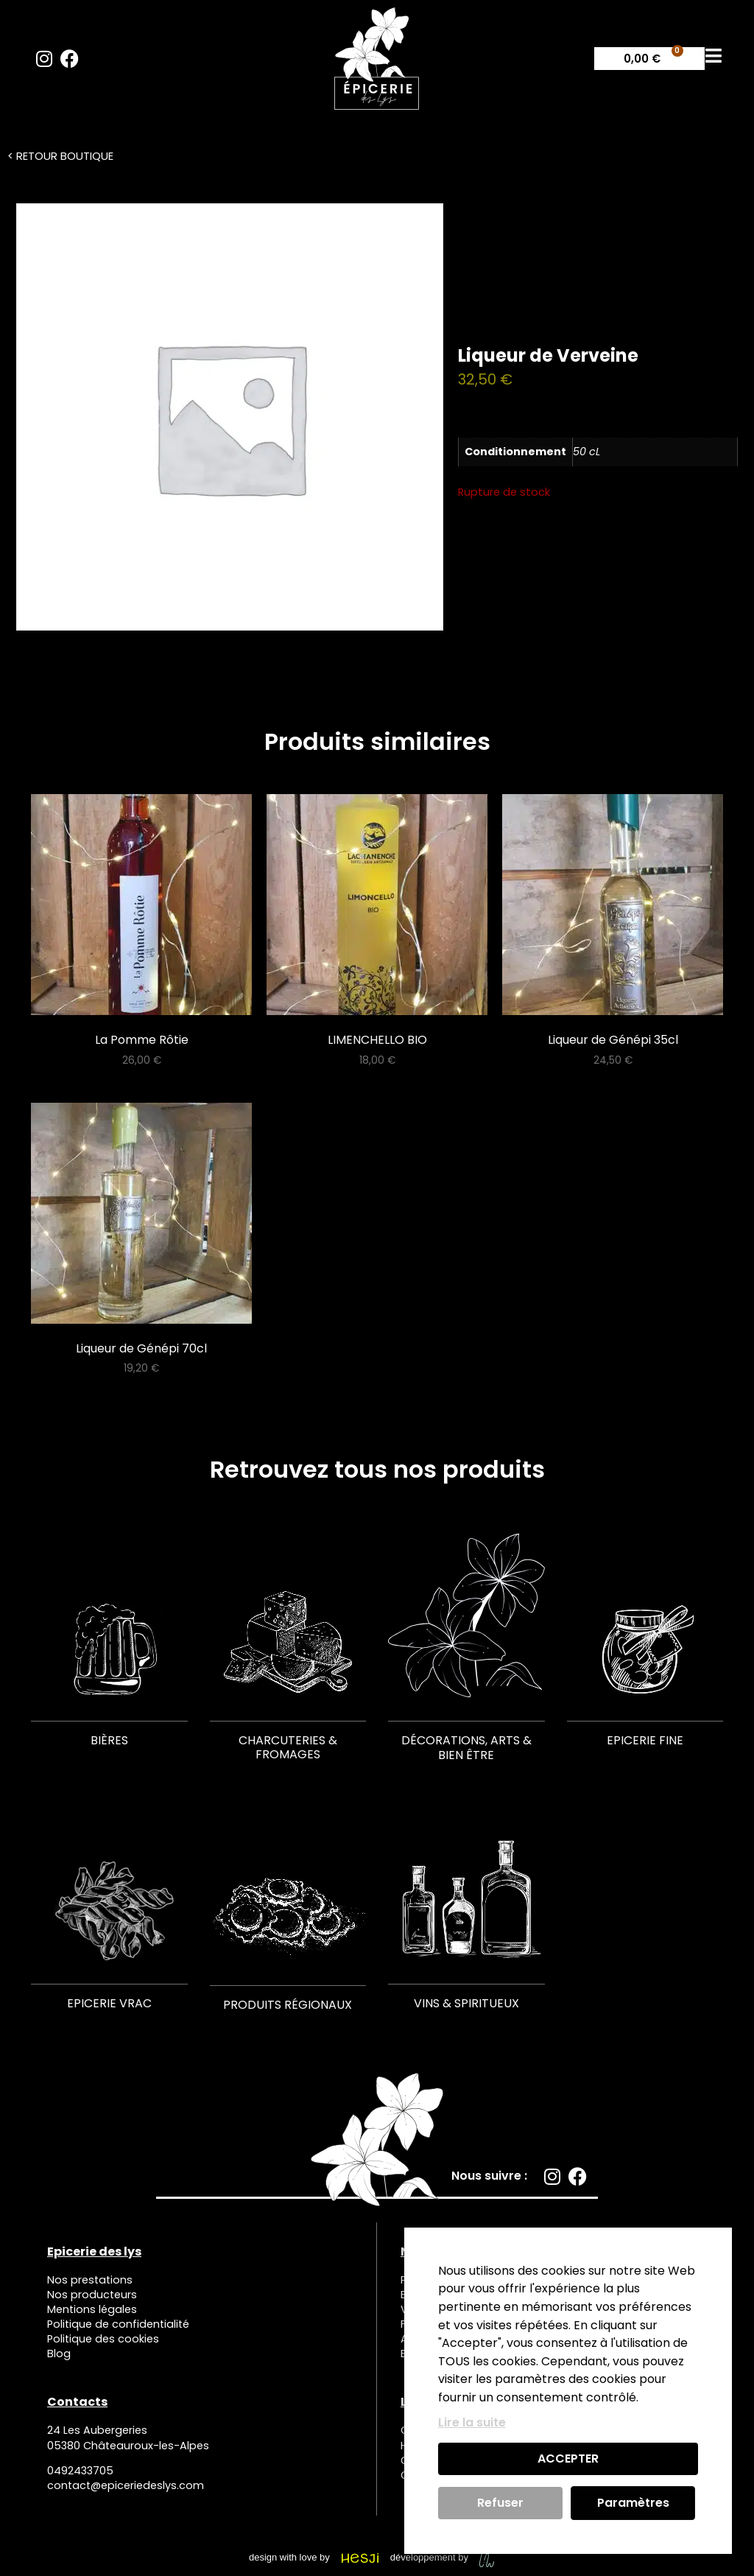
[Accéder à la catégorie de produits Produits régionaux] (288, 1907)
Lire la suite (472, 2422)
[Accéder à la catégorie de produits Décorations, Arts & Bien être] (466, 1651)
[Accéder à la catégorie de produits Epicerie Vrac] (109, 1907)
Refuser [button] (500, 2502)
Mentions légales (92, 2309)
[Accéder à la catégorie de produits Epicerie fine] (645, 1644)
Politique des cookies (103, 2339)
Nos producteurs (92, 2294)
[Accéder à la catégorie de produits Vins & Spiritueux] (466, 1907)
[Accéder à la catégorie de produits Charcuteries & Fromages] (288, 1651)
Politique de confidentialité (118, 2324)
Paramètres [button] (633, 2502)
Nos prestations (90, 2280)
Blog (59, 2354)
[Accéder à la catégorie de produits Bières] (109, 1644)
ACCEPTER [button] (568, 2458)
